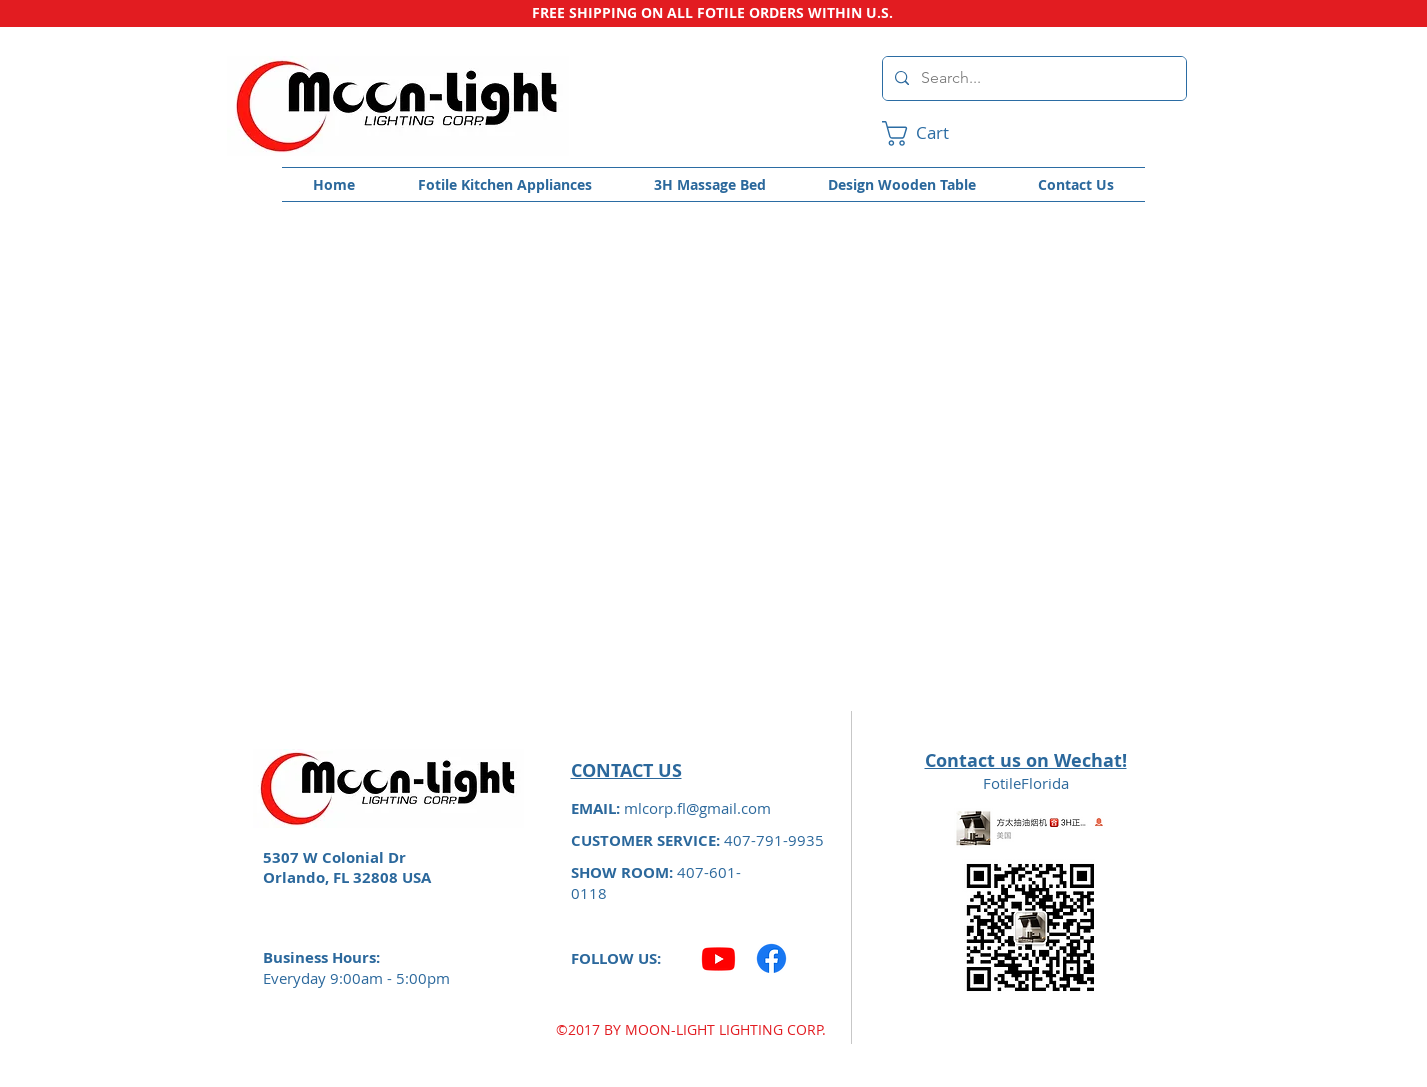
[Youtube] (718, 958)
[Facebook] (771, 958)
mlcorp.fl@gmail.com (697, 808)
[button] (505, 184)
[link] (931, 133)
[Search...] (1032, 78)
